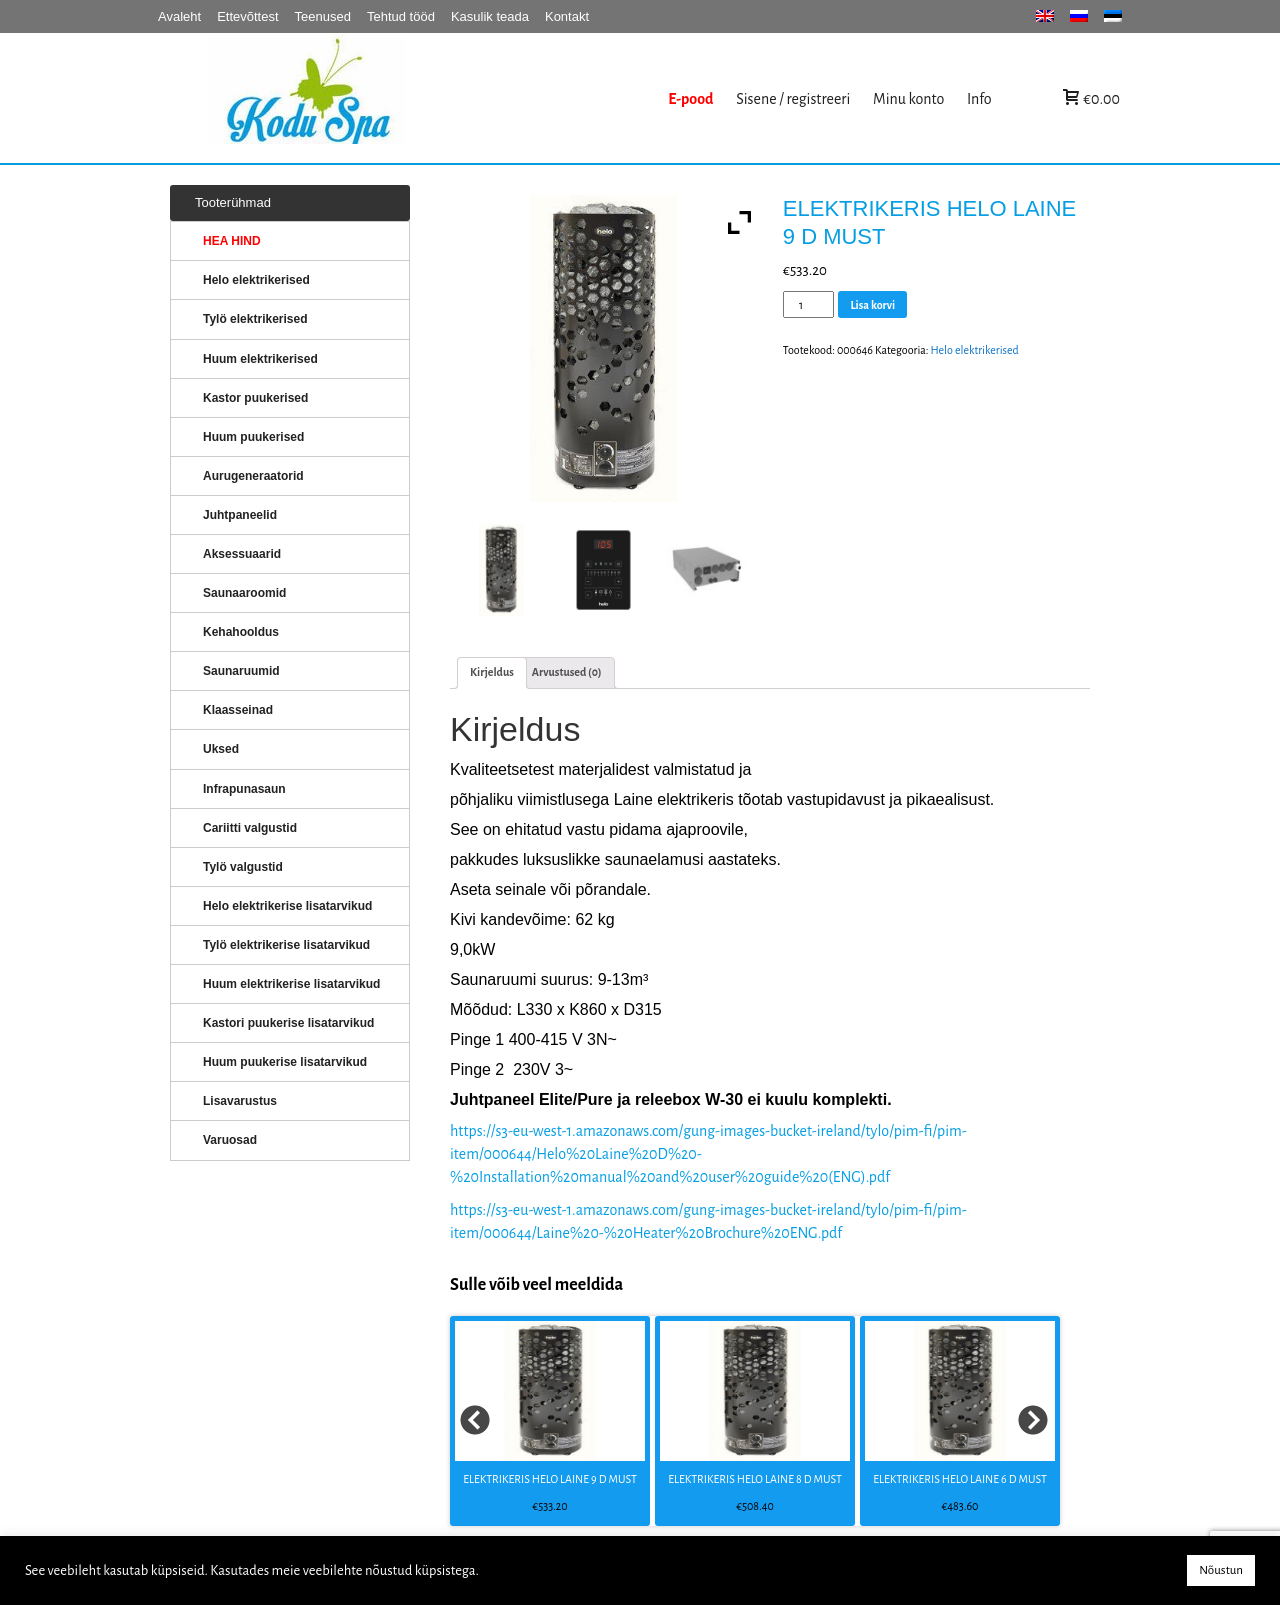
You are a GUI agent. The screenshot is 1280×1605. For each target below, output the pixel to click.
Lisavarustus (240, 1101)
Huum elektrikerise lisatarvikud (291, 984)
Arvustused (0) (567, 672)
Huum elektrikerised (260, 359)
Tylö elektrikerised (255, 319)
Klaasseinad (238, 710)
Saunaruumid (241, 671)
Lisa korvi (872, 305)
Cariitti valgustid (250, 828)
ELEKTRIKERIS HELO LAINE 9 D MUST (550, 1479)
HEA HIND (232, 241)
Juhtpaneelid (240, 515)
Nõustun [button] (1221, 1570)
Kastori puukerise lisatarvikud (288, 1023)
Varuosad (230, 1140)
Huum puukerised (253, 437)
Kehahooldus (241, 632)
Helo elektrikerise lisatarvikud (287, 906)
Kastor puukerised (255, 398)
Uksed (221, 749)
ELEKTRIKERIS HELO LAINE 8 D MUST (755, 1479)
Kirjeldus (492, 672)
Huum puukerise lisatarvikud (285, 1062)
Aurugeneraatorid (253, 476)
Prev (476, 1421)
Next (1034, 1421)
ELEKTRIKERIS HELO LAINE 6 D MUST (960, 1479)
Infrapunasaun (244, 789)
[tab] (492, 672)
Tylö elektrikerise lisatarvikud (286, 945)
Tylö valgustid (243, 867)
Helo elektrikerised (975, 350)
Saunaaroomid (244, 593)
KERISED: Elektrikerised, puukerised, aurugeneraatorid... (433, 98)
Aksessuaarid (242, 554)
